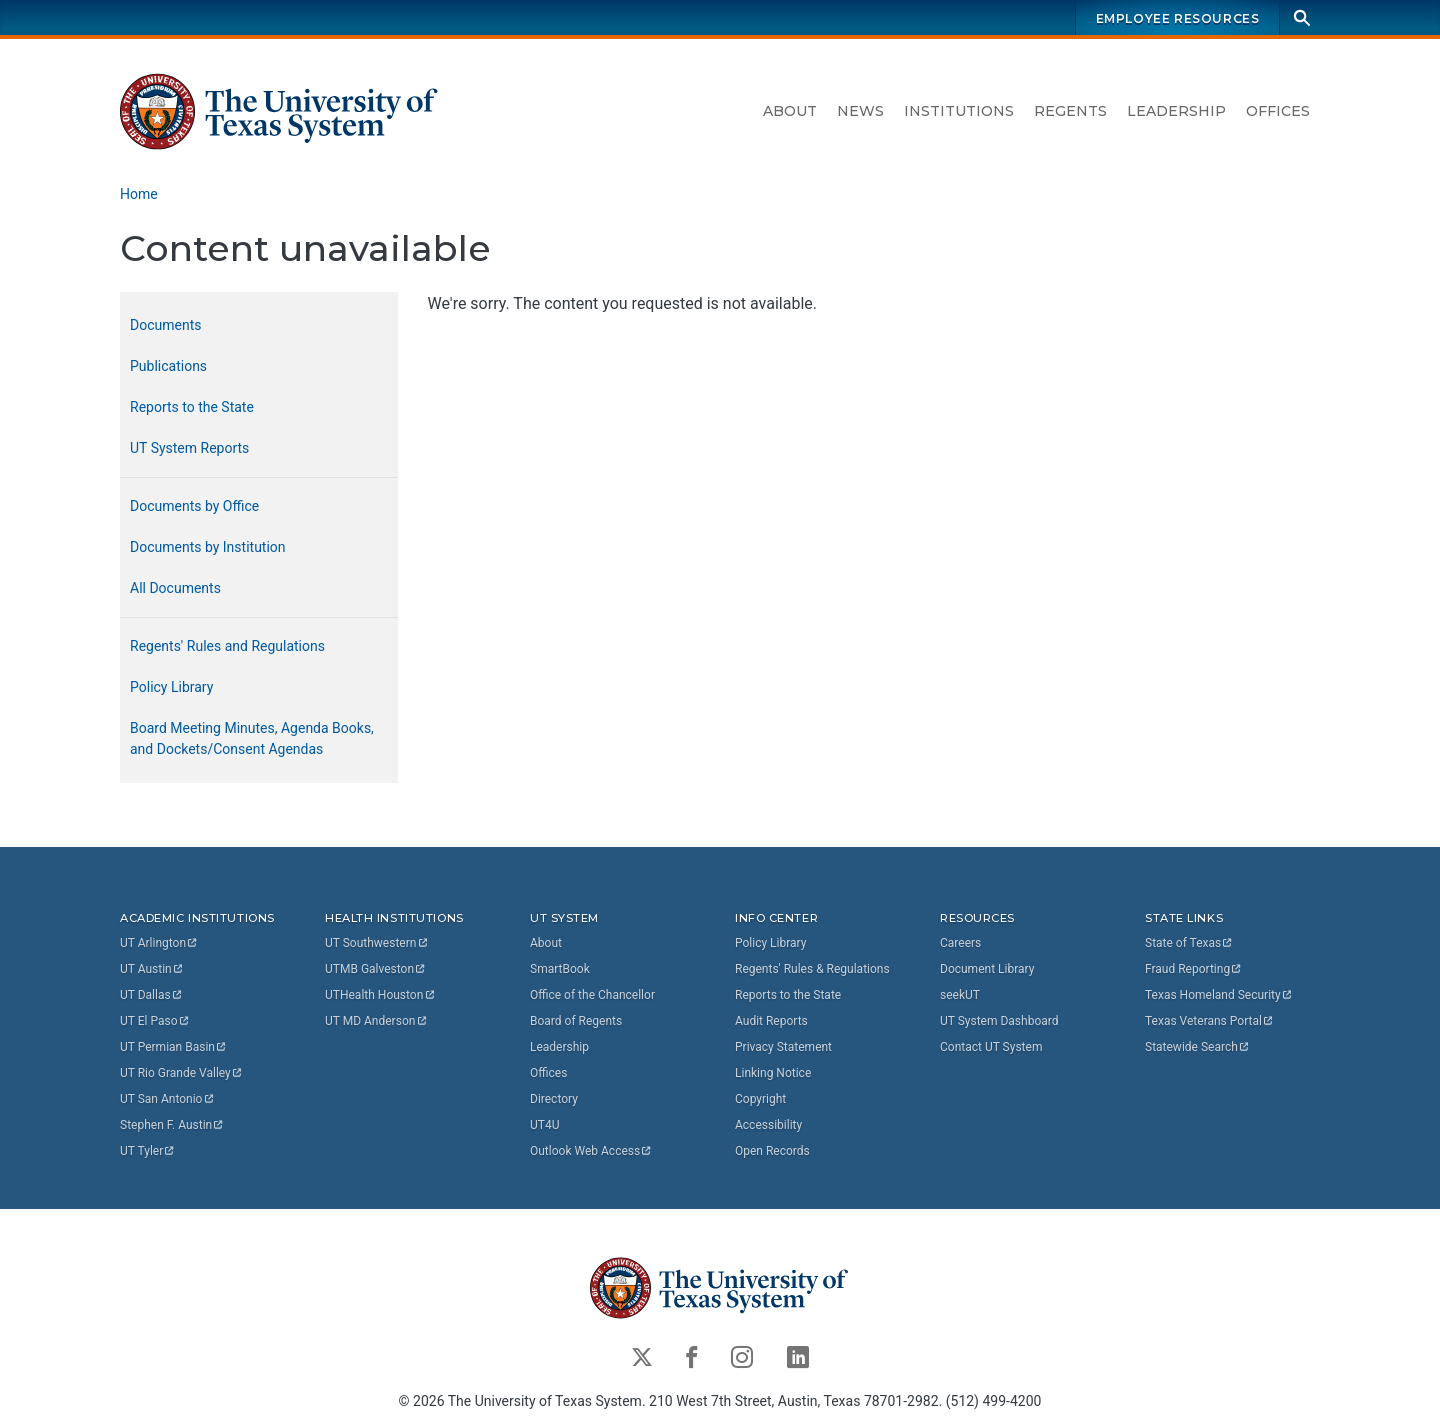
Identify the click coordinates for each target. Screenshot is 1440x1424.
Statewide (1198, 1047)
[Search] (1302, 17)
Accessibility (768, 1125)
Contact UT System (991, 1047)
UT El (155, 1021)
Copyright (760, 1099)
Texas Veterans (1210, 1021)
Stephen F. (172, 1125)
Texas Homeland (1219, 995)
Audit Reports (771, 1021)
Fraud (1194, 969)
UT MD (376, 1021)
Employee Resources (1178, 18)
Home (139, 194)
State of (1189, 943)
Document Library (987, 969)
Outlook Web (591, 1151)
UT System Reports (189, 448)
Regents (1070, 111)
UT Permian (174, 1047)
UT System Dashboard (999, 1021)
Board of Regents (576, 1021)
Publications (168, 366)
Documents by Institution (208, 547)
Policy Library (171, 687)
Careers (960, 943)
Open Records (772, 1151)
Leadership (1176, 111)
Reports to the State (192, 407)
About (790, 111)
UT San (167, 1099)
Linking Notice (773, 1073)
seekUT (960, 995)
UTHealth (380, 995)
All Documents (175, 588)
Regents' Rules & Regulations (812, 969)
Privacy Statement (783, 1047)
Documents (165, 325)
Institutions (959, 111)
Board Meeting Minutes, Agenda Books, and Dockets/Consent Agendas (252, 738)
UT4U (544, 1125)
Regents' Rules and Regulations (227, 646)
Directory (554, 1099)
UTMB (376, 969)
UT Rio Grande (182, 1073)
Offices (1278, 111)
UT (159, 943)
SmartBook (560, 969)
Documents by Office (194, 506)
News (860, 111)
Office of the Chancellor (592, 995)
